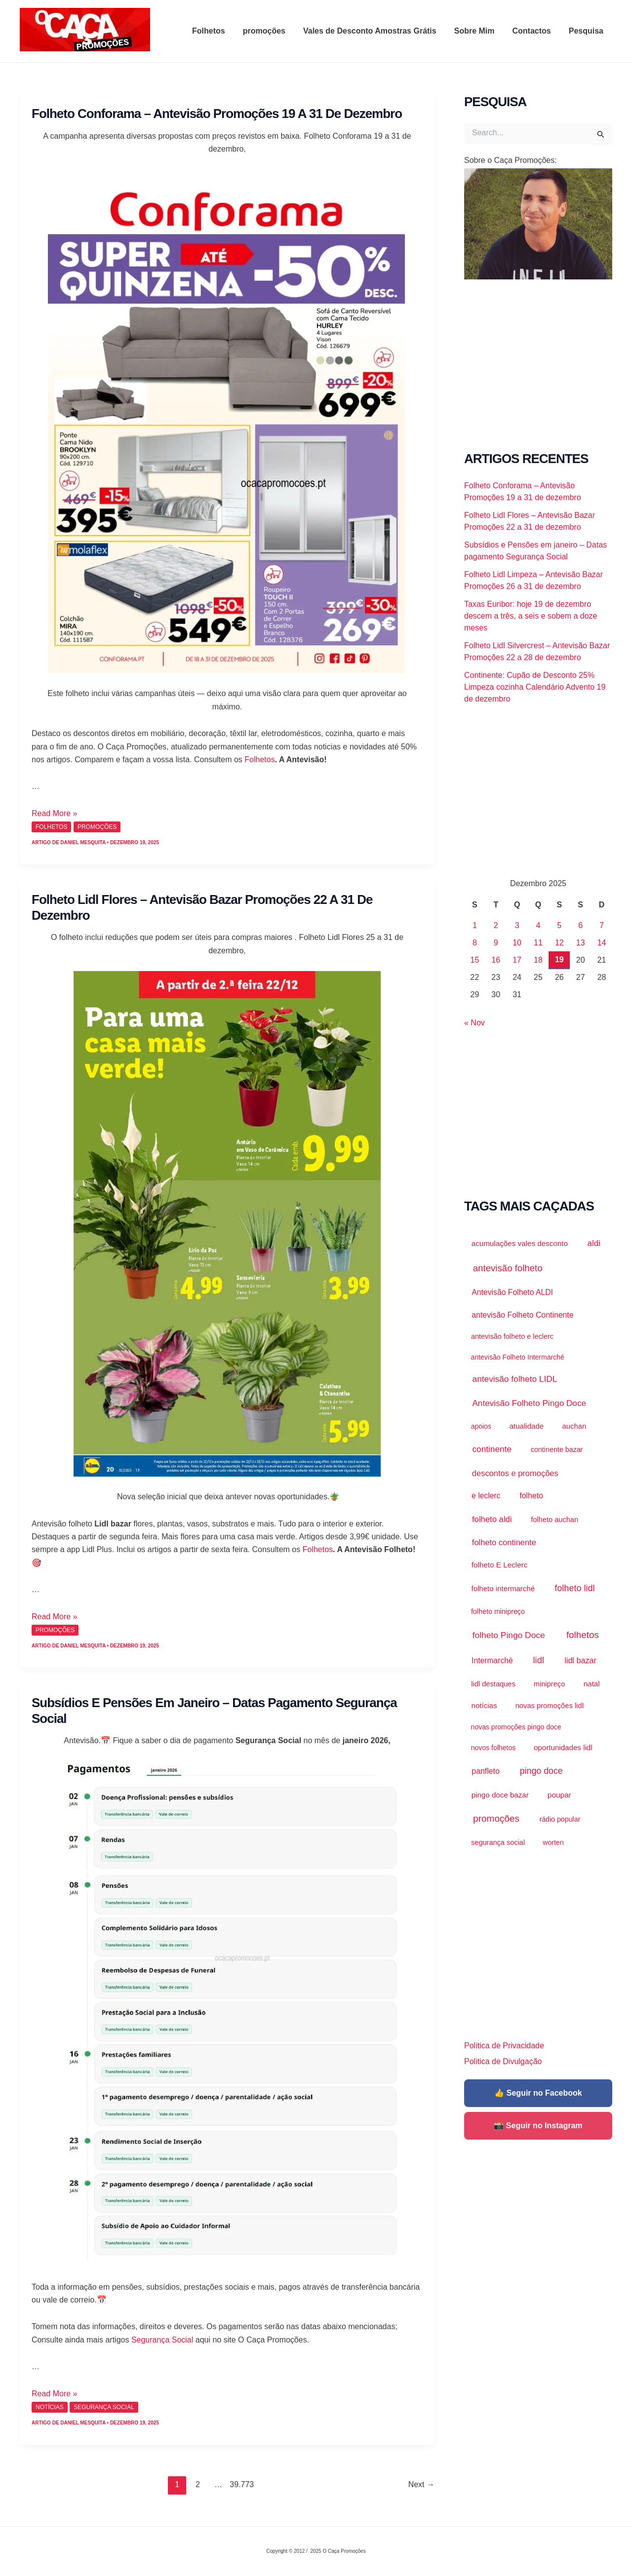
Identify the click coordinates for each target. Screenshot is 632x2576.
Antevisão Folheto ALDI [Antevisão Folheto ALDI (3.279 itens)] (512, 1292)
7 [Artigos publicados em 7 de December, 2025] (601, 925)
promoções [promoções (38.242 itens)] (496, 1818)
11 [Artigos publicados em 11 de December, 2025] (538, 942)
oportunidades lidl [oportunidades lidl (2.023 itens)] (563, 1747)
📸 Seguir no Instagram (538, 2125)
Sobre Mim (479, 31)
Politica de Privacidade (504, 2045)
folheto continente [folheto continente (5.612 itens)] (504, 1542)
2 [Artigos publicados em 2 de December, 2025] (496, 925)
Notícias (50, 2407)
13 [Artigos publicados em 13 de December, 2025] (580, 942)
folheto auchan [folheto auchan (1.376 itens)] (554, 1519)
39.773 (239, 2484)
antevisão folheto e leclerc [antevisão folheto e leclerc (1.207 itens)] (512, 1336)
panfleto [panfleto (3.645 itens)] (486, 1771)
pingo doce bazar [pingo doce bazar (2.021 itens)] (500, 1795)
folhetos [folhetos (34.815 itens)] (582, 1635)
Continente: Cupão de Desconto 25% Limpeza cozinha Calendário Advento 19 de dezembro (534, 687)
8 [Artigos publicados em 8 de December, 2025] (475, 942)
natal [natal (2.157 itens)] (592, 1683)
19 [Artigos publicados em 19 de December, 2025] (559, 959)
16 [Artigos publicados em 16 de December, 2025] (495, 960)
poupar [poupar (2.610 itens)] (559, 1795)
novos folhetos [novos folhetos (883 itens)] (493, 1748)
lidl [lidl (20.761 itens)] (538, 1660)
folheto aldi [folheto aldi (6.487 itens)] (492, 1519)
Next (421, 2484)
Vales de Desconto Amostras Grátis (376, 31)
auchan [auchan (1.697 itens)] (574, 1426)
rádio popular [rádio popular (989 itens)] (559, 1819)
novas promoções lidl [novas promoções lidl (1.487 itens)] (549, 1706)
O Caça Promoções (29, 52)
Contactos (534, 31)
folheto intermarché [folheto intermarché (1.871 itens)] (503, 1588)
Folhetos (219, 31)
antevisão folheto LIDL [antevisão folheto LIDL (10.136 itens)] (515, 1379)
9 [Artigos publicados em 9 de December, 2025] (496, 942)
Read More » (55, 813)
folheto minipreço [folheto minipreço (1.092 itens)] (498, 1611)
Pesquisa (587, 31)
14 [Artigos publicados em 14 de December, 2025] (601, 942)
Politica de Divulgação (503, 2061)
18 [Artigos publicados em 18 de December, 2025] (538, 960)
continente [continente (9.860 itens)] (491, 1449)
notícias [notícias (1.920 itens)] (484, 1705)
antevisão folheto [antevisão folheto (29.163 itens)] (508, 1268)
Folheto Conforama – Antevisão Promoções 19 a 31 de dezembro (217, 113)
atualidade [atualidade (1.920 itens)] (527, 1426)
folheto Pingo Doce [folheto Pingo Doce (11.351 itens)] (509, 1635)
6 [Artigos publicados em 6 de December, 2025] (580, 925)
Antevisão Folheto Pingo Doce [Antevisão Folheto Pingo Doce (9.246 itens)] (529, 1403)
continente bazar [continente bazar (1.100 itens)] (557, 1449)
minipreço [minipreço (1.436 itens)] (549, 1684)
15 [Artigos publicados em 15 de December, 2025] (475, 960)
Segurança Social (162, 2340)
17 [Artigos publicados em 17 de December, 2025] (517, 960)
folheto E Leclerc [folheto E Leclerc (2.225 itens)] (500, 1565)
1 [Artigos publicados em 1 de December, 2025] (475, 925)
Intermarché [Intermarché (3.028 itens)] (492, 1660)
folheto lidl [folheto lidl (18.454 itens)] (574, 1588)
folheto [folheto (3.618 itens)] (531, 1495)
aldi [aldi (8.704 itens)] (593, 1243)
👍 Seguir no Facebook (538, 2093)
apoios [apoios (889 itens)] (481, 1426)
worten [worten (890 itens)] (553, 1842)
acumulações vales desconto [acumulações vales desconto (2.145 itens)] (520, 1243)
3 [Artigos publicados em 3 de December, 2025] (517, 925)
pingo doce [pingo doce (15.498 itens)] (541, 1771)
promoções (273, 31)
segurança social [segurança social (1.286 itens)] (498, 1842)
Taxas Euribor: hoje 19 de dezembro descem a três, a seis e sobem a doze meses (530, 616)
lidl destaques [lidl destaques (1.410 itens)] (493, 1684)
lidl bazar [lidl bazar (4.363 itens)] (580, 1660)
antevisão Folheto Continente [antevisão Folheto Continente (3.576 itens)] (522, 1315)
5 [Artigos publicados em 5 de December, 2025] (559, 925)
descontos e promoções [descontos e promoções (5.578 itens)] (515, 1473)
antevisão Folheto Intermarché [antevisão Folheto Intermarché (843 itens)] (517, 1357)
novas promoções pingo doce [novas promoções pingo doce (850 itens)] (516, 1727)
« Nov (474, 1022)
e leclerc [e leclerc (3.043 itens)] (486, 1495)
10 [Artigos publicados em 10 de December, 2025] (517, 942)
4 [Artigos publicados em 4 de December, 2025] (538, 925)
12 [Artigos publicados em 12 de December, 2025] (559, 942)
